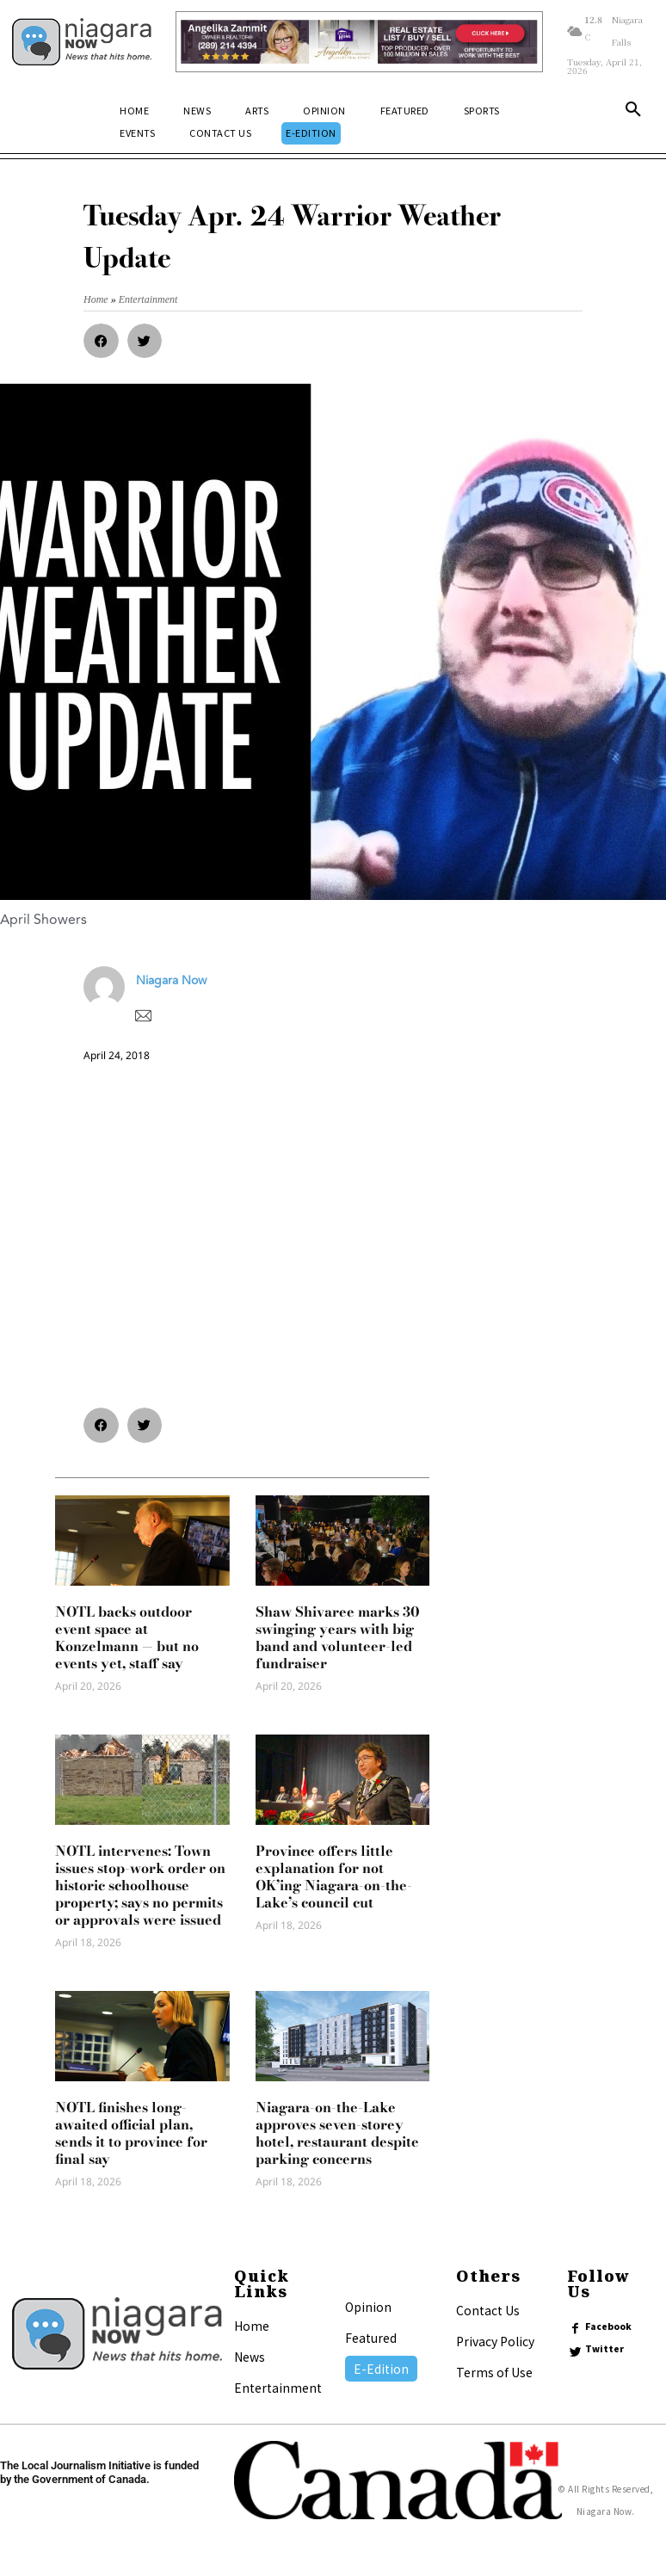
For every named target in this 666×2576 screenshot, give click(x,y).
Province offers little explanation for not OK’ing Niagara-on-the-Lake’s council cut (334, 1876)
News (249, 2356)
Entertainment (278, 2387)
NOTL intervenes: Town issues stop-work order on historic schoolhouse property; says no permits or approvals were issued (140, 1885)
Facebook (609, 2326)
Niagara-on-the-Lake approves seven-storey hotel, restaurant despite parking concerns (337, 2133)
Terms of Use (494, 2372)
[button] (633, 112)
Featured (371, 2337)
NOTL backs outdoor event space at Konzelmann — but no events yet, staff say (127, 1637)
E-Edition (381, 2368)
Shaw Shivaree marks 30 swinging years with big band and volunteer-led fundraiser (338, 1637)
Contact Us (488, 2310)
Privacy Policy (495, 2341)
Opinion (368, 2306)
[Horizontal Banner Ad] (359, 42)
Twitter (605, 2349)
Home (251, 2325)
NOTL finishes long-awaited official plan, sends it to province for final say (131, 2133)
